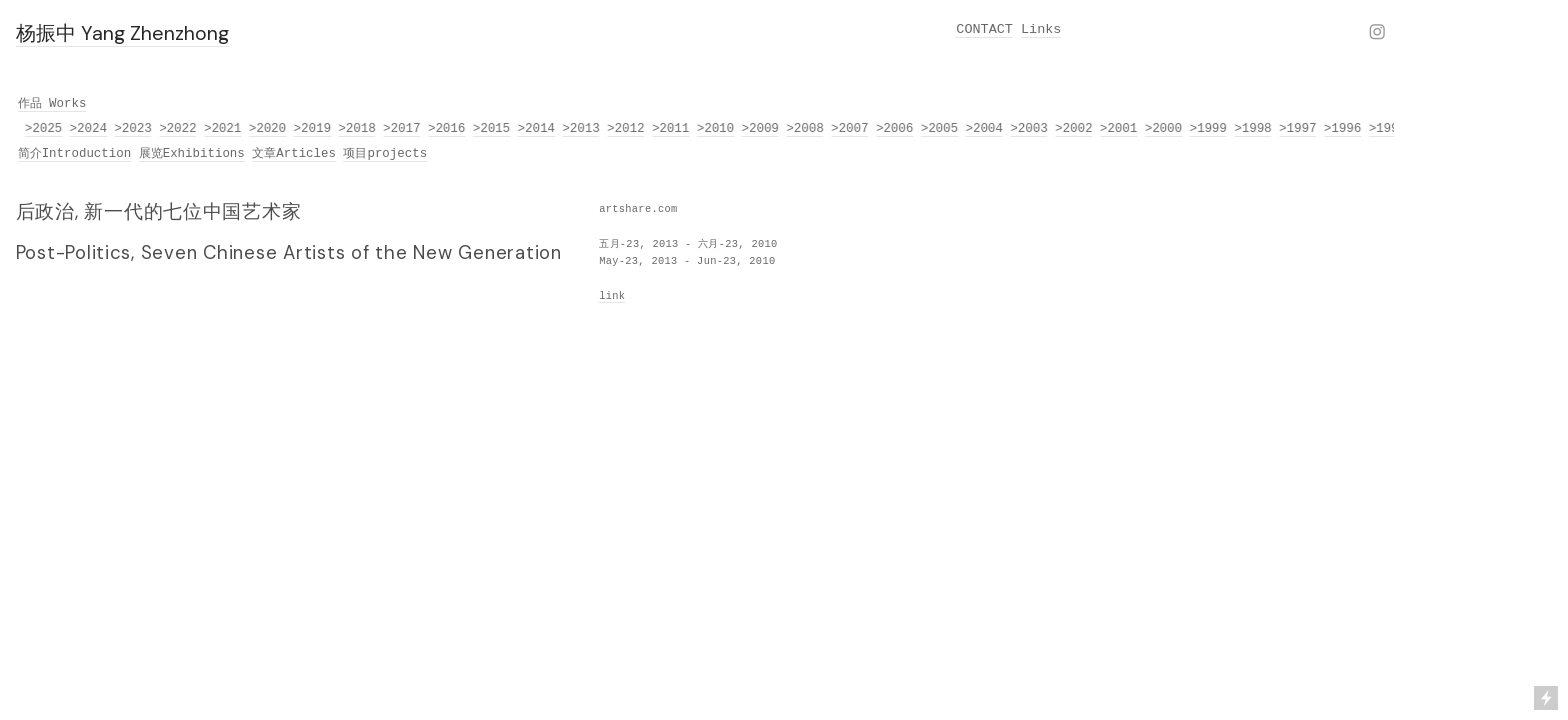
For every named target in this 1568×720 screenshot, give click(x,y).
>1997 (1298, 129)
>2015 (492, 129)
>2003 (1030, 129)
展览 (151, 154)
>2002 (1074, 129)
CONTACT (984, 29)
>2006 (895, 129)
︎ (1377, 33)
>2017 (403, 129)
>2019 (313, 129)
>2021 (223, 129)
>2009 (761, 129)
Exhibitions (204, 154)
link (612, 296)
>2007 (850, 129)
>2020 (268, 129)
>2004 (985, 129)
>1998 (1254, 129)
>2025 (44, 129)
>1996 (1343, 129)
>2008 (806, 129)
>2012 (627, 129)
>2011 (671, 129)
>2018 (358, 129)
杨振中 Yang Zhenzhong (122, 33)
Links (1041, 29)
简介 (30, 154)
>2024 (89, 129)
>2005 (940, 129)
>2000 (1164, 129)
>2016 (447, 129)
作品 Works (52, 104)
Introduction (87, 154)
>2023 (134, 129)
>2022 (179, 129)
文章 (264, 154)
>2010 (716, 129)
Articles (306, 154)
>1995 (1388, 129)
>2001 (1119, 129)
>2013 (582, 129)
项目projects (385, 154)
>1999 (1209, 129)
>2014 (537, 129)
